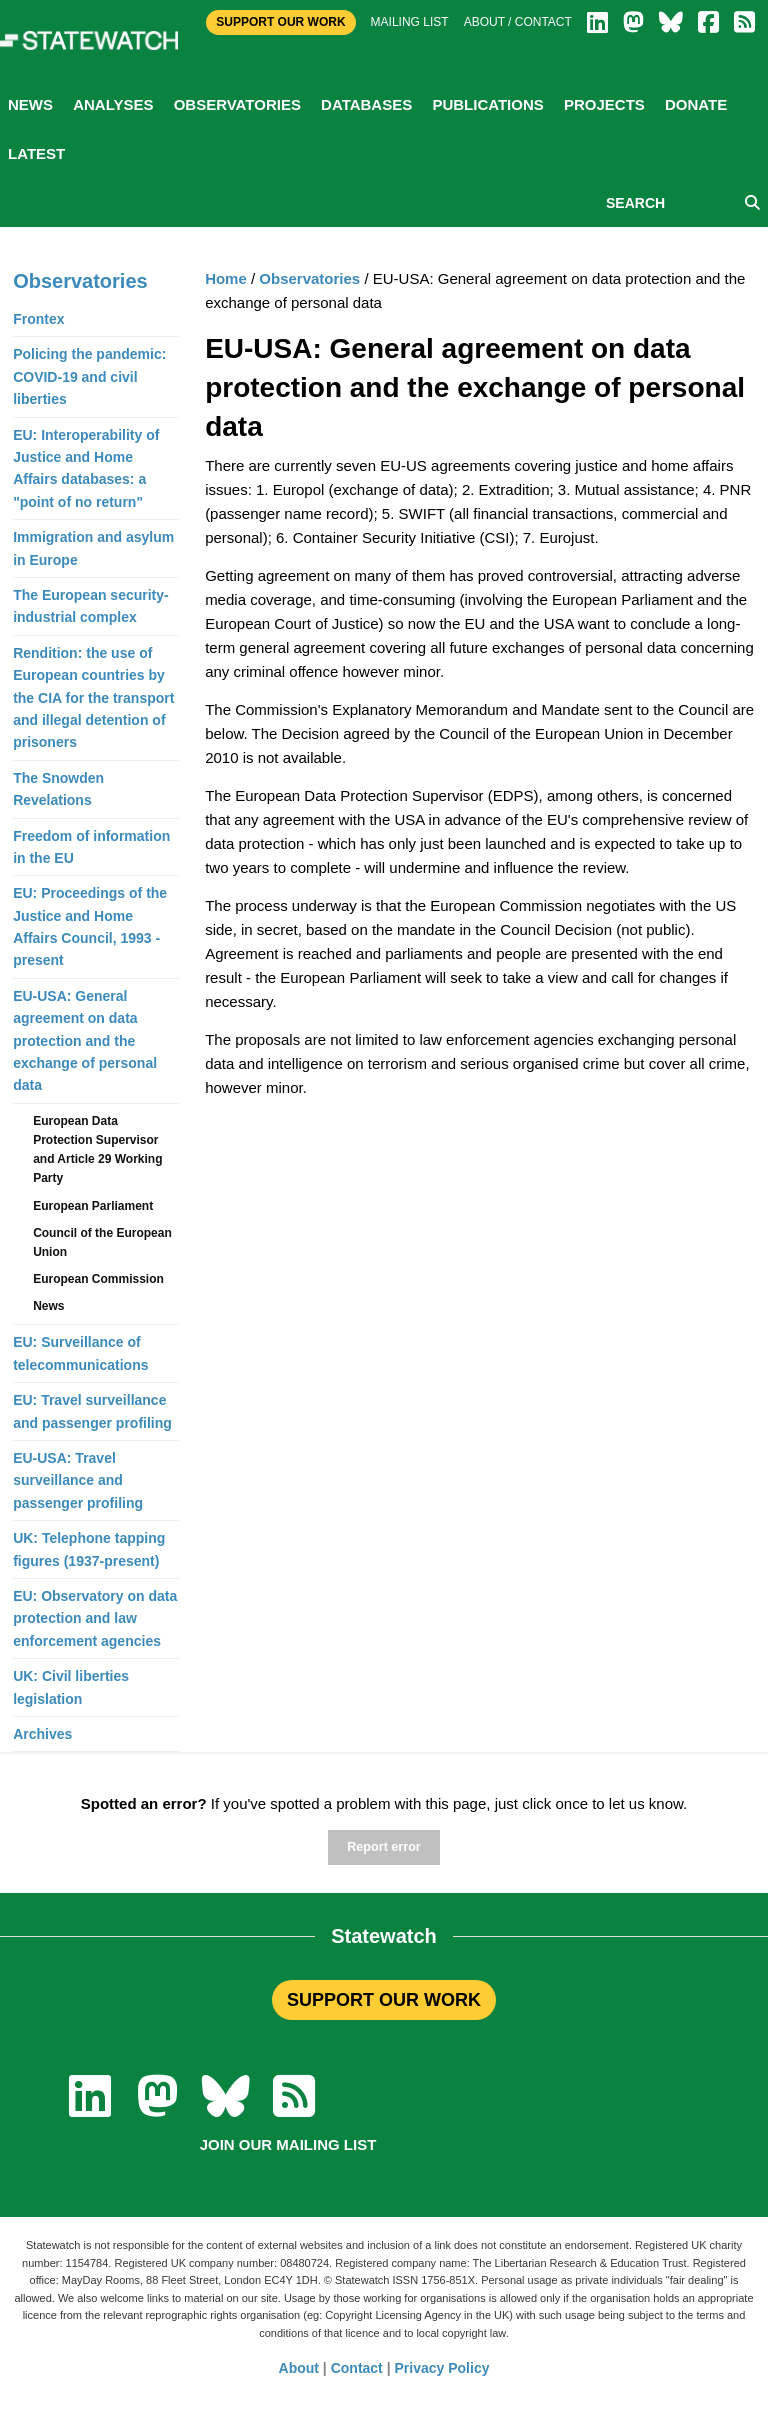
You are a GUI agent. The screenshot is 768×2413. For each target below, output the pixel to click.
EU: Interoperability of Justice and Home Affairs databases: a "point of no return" (86, 468)
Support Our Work (280, 22)
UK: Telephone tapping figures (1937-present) (89, 1549)
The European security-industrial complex (91, 606)
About (299, 2368)
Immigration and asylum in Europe (93, 548)
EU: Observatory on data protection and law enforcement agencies (95, 1618)
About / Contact (518, 22)
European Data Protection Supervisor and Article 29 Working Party (97, 1150)
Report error (383, 1847)
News (30, 104)
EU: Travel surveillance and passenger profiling (92, 1411)
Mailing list (410, 22)
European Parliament (93, 1206)
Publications (487, 104)
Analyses (113, 104)
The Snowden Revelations (58, 789)
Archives (42, 1734)
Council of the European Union (102, 1242)
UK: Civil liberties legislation (71, 1687)
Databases (366, 104)
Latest (36, 153)
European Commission (98, 1279)
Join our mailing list (288, 2144)
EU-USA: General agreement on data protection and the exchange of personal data (85, 1041)
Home (226, 278)
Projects (604, 104)
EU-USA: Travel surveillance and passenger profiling (78, 1480)
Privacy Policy (442, 2368)
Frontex (38, 319)
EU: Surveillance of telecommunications (80, 1353)
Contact (357, 2368)
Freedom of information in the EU (91, 847)
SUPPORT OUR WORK (384, 2000)
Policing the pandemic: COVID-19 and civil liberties (89, 376)
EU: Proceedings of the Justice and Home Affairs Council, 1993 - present (90, 926)
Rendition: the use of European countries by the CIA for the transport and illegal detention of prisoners (93, 698)
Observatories (237, 104)
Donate (696, 104)
